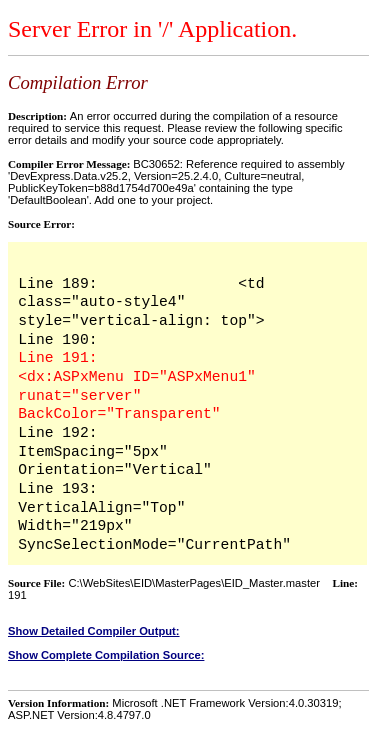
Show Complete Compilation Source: (106, 655)
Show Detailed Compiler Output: (94, 631)
